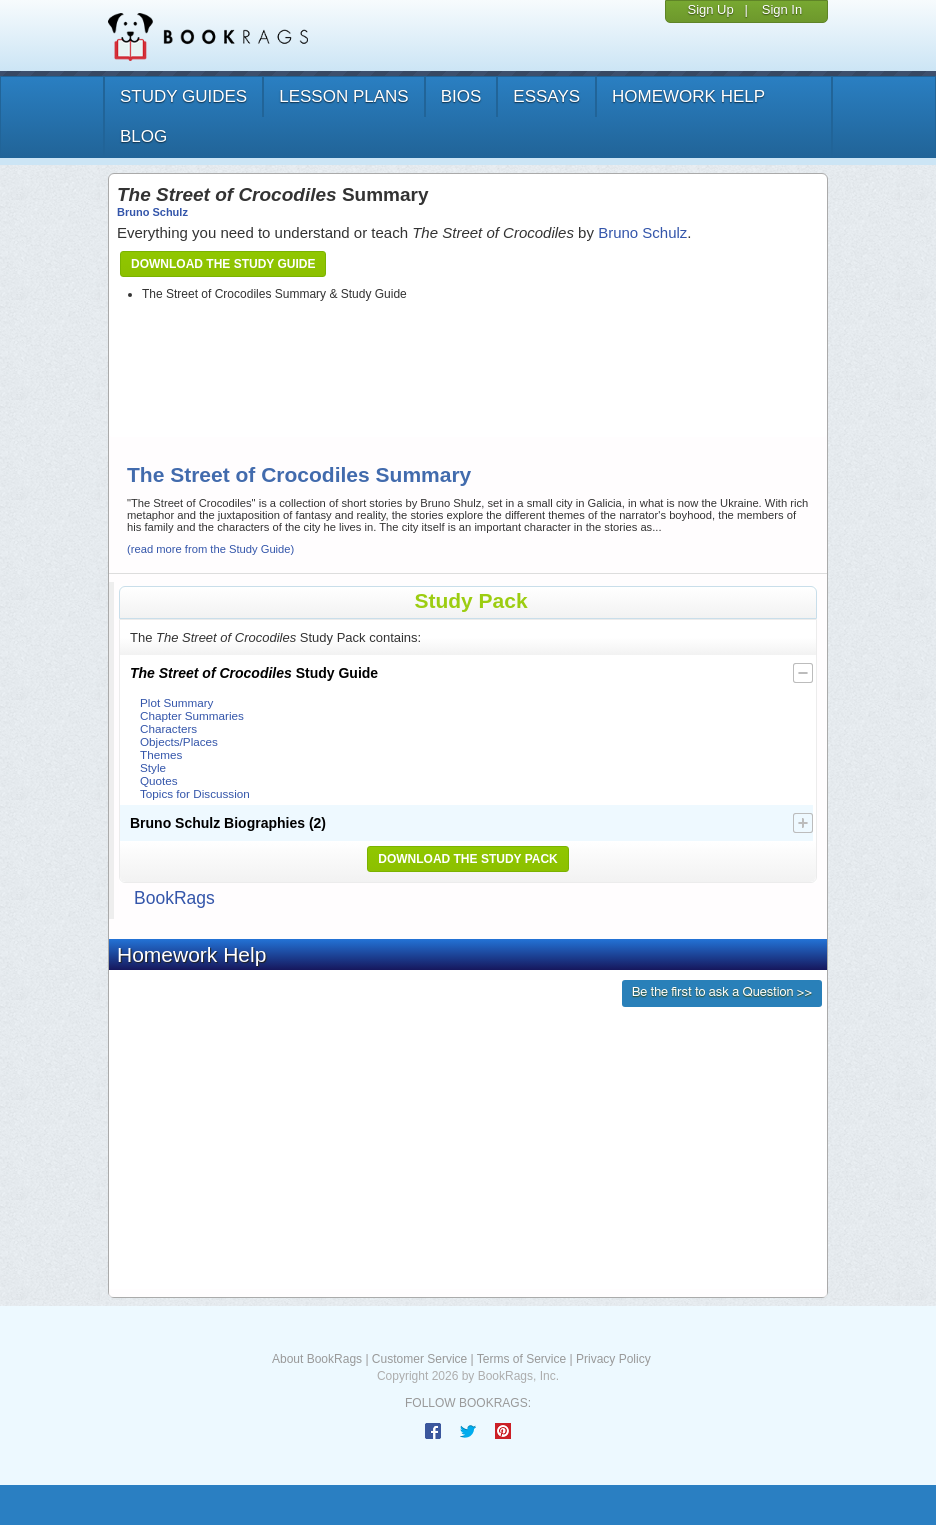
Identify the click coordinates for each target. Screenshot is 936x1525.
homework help (688, 96)
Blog (143, 136)
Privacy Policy (613, 1359)
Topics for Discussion (195, 793)
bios (461, 96)
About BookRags (317, 1359)
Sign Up (710, 9)
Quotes (159, 780)
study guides (183, 96)
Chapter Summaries (192, 715)
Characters (168, 728)
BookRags (174, 898)
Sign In (782, 9)
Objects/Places (179, 741)
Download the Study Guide (223, 264)
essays (546, 96)
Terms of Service (521, 1359)
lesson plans (343, 96)
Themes (161, 754)
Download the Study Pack (468, 859)
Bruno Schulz (152, 212)
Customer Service (419, 1359)
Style (153, 767)
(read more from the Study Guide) (210, 549)
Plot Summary (176, 702)
